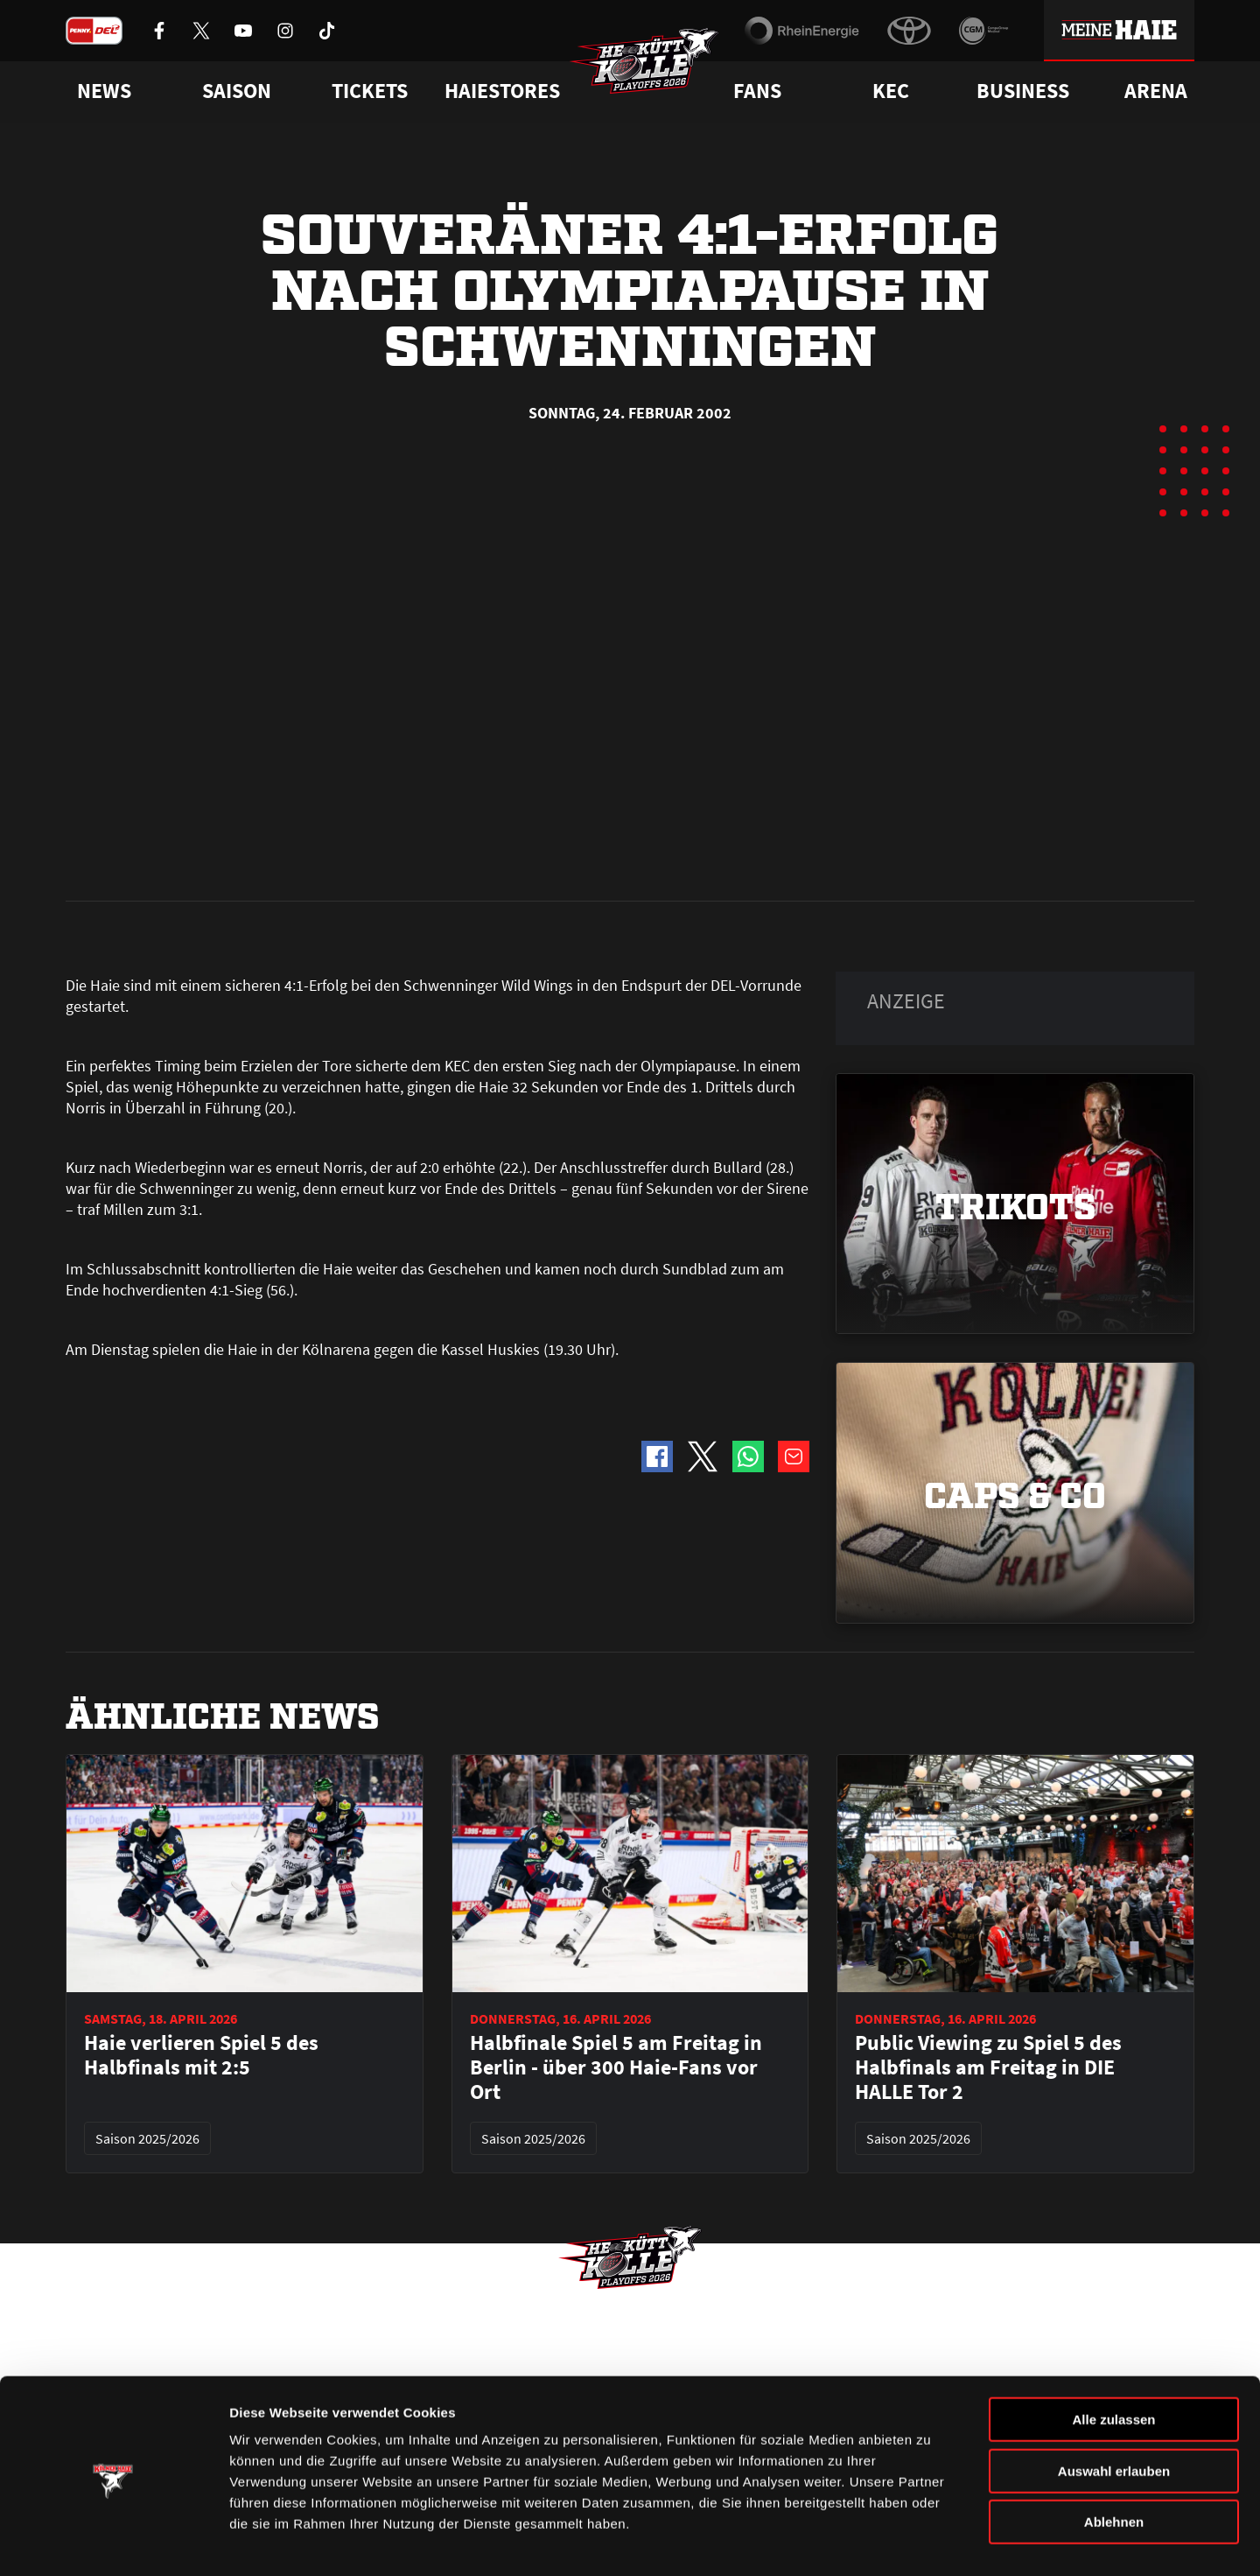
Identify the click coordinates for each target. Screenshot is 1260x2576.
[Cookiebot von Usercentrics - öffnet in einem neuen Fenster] (113, 2542)
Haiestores (502, 91)
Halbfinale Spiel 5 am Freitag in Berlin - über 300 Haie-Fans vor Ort (616, 1672)
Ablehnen (1114, 2464)
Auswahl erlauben (1114, 2413)
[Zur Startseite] (647, 67)
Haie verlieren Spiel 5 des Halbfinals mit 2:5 (201, 1659)
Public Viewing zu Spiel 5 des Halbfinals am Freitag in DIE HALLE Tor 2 (988, 1672)
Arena (1155, 91)
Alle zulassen (1113, 2362)
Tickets (370, 91)
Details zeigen (930, 2541)
